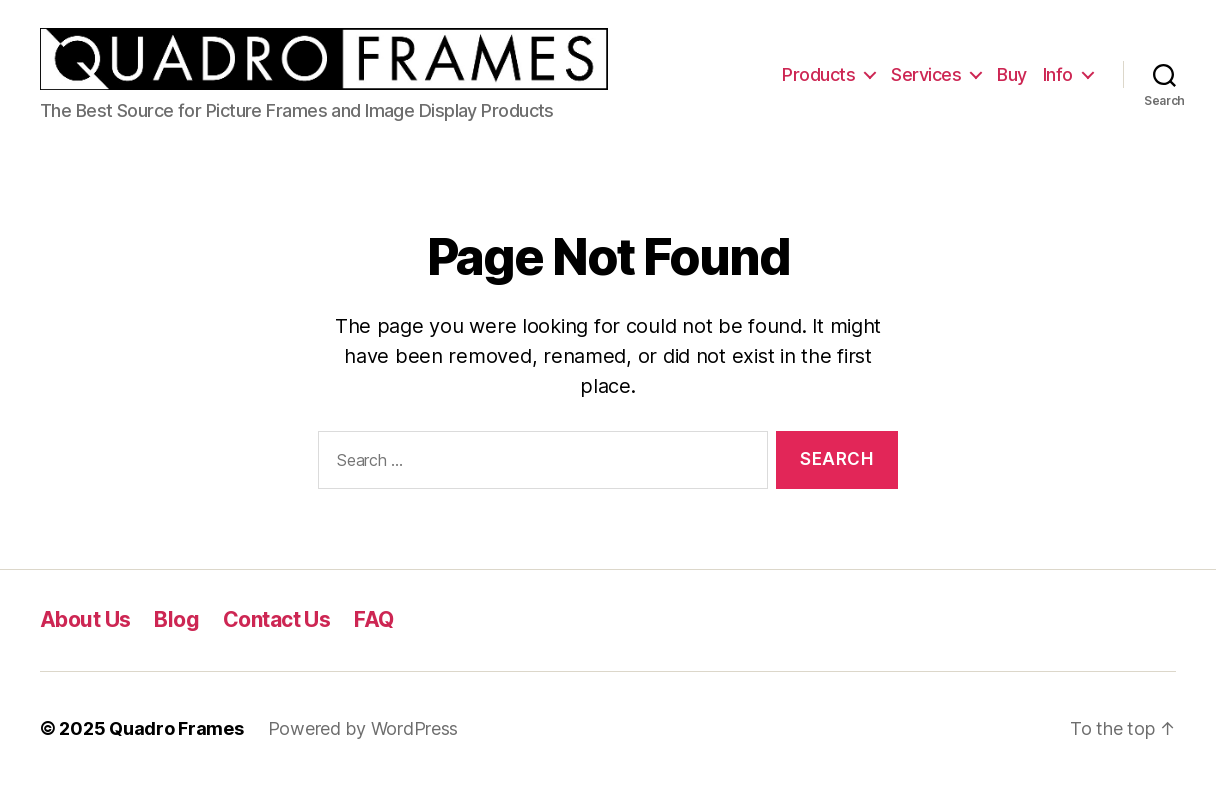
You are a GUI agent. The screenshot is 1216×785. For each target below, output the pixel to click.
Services (926, 74)
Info (1058, 74)
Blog (176, 619)
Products (818, 74)
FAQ (373, 619)
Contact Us (276, 619)
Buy (1012, 74)
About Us (85, 619)
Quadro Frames (176, 728)
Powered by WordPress (363, 728)
